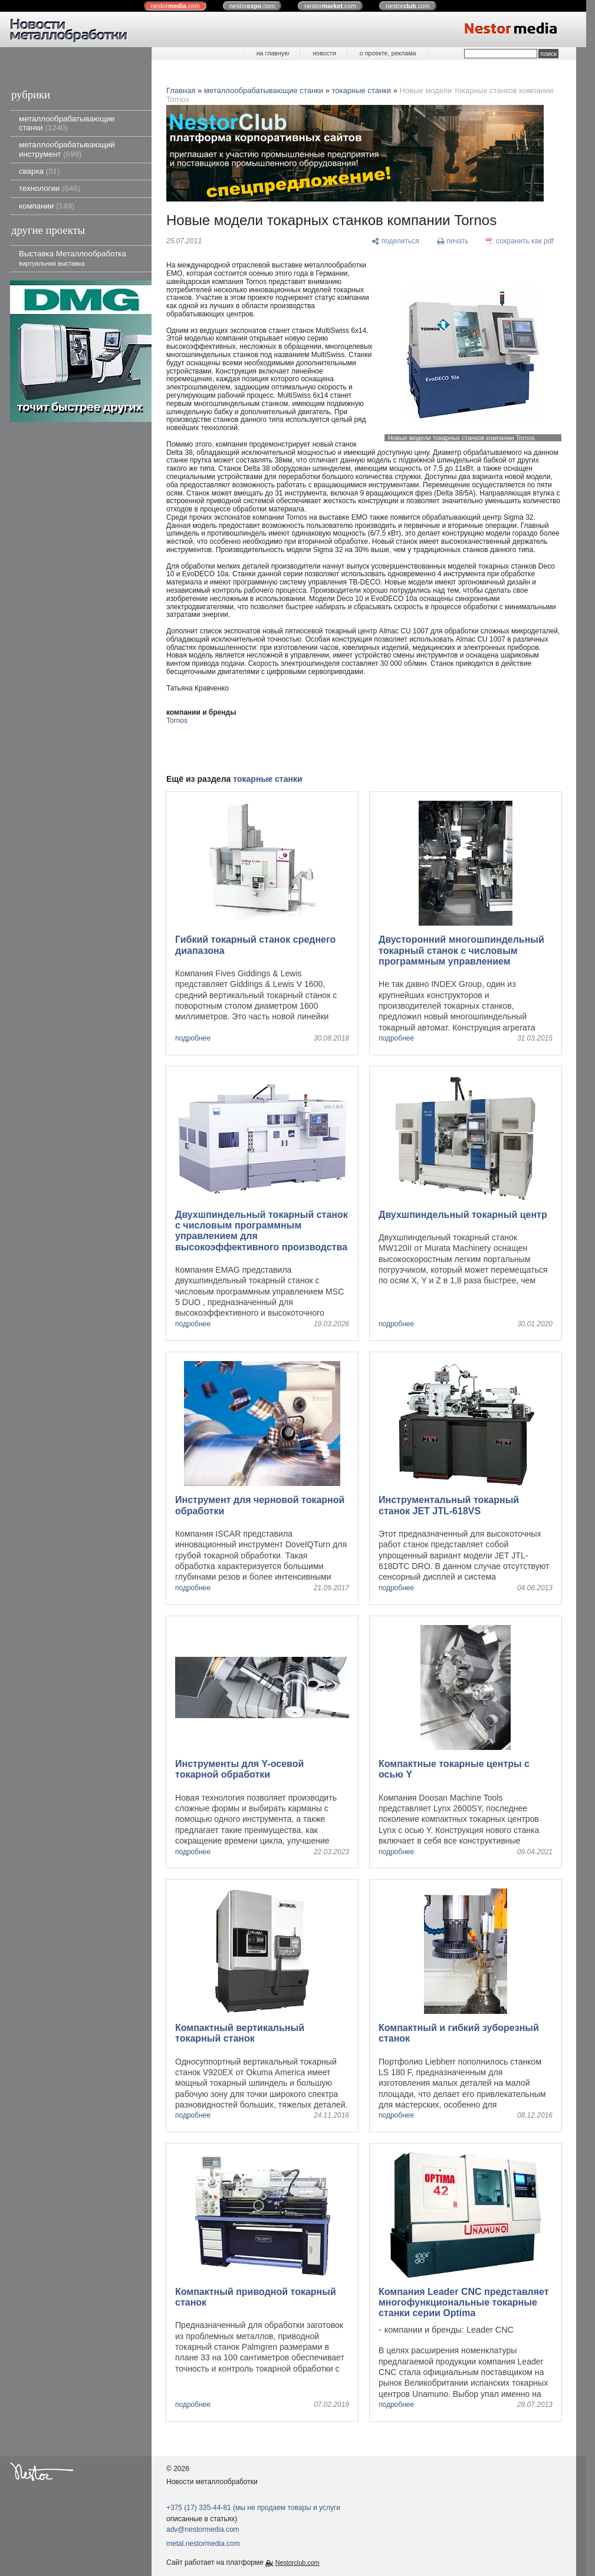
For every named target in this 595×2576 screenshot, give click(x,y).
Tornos (177, 720)
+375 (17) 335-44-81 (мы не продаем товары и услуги (253, 2508)
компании (46, 206)
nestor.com (175, 5)
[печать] (452, 241)
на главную (273, 53)
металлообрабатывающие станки (67, 123)
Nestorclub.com (297, 2562)
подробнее (193, 1038)
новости (324, 53)
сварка (39, 171)
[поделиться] (395, 241)
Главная (180, 90)
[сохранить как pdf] (519, 241)
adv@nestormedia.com (202, 2529)
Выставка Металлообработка (72, 257)
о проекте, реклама (388, 53)
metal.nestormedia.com (203, 2543)
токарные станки (362, 90)
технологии (49, 188)
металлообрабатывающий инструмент (67, 149)
